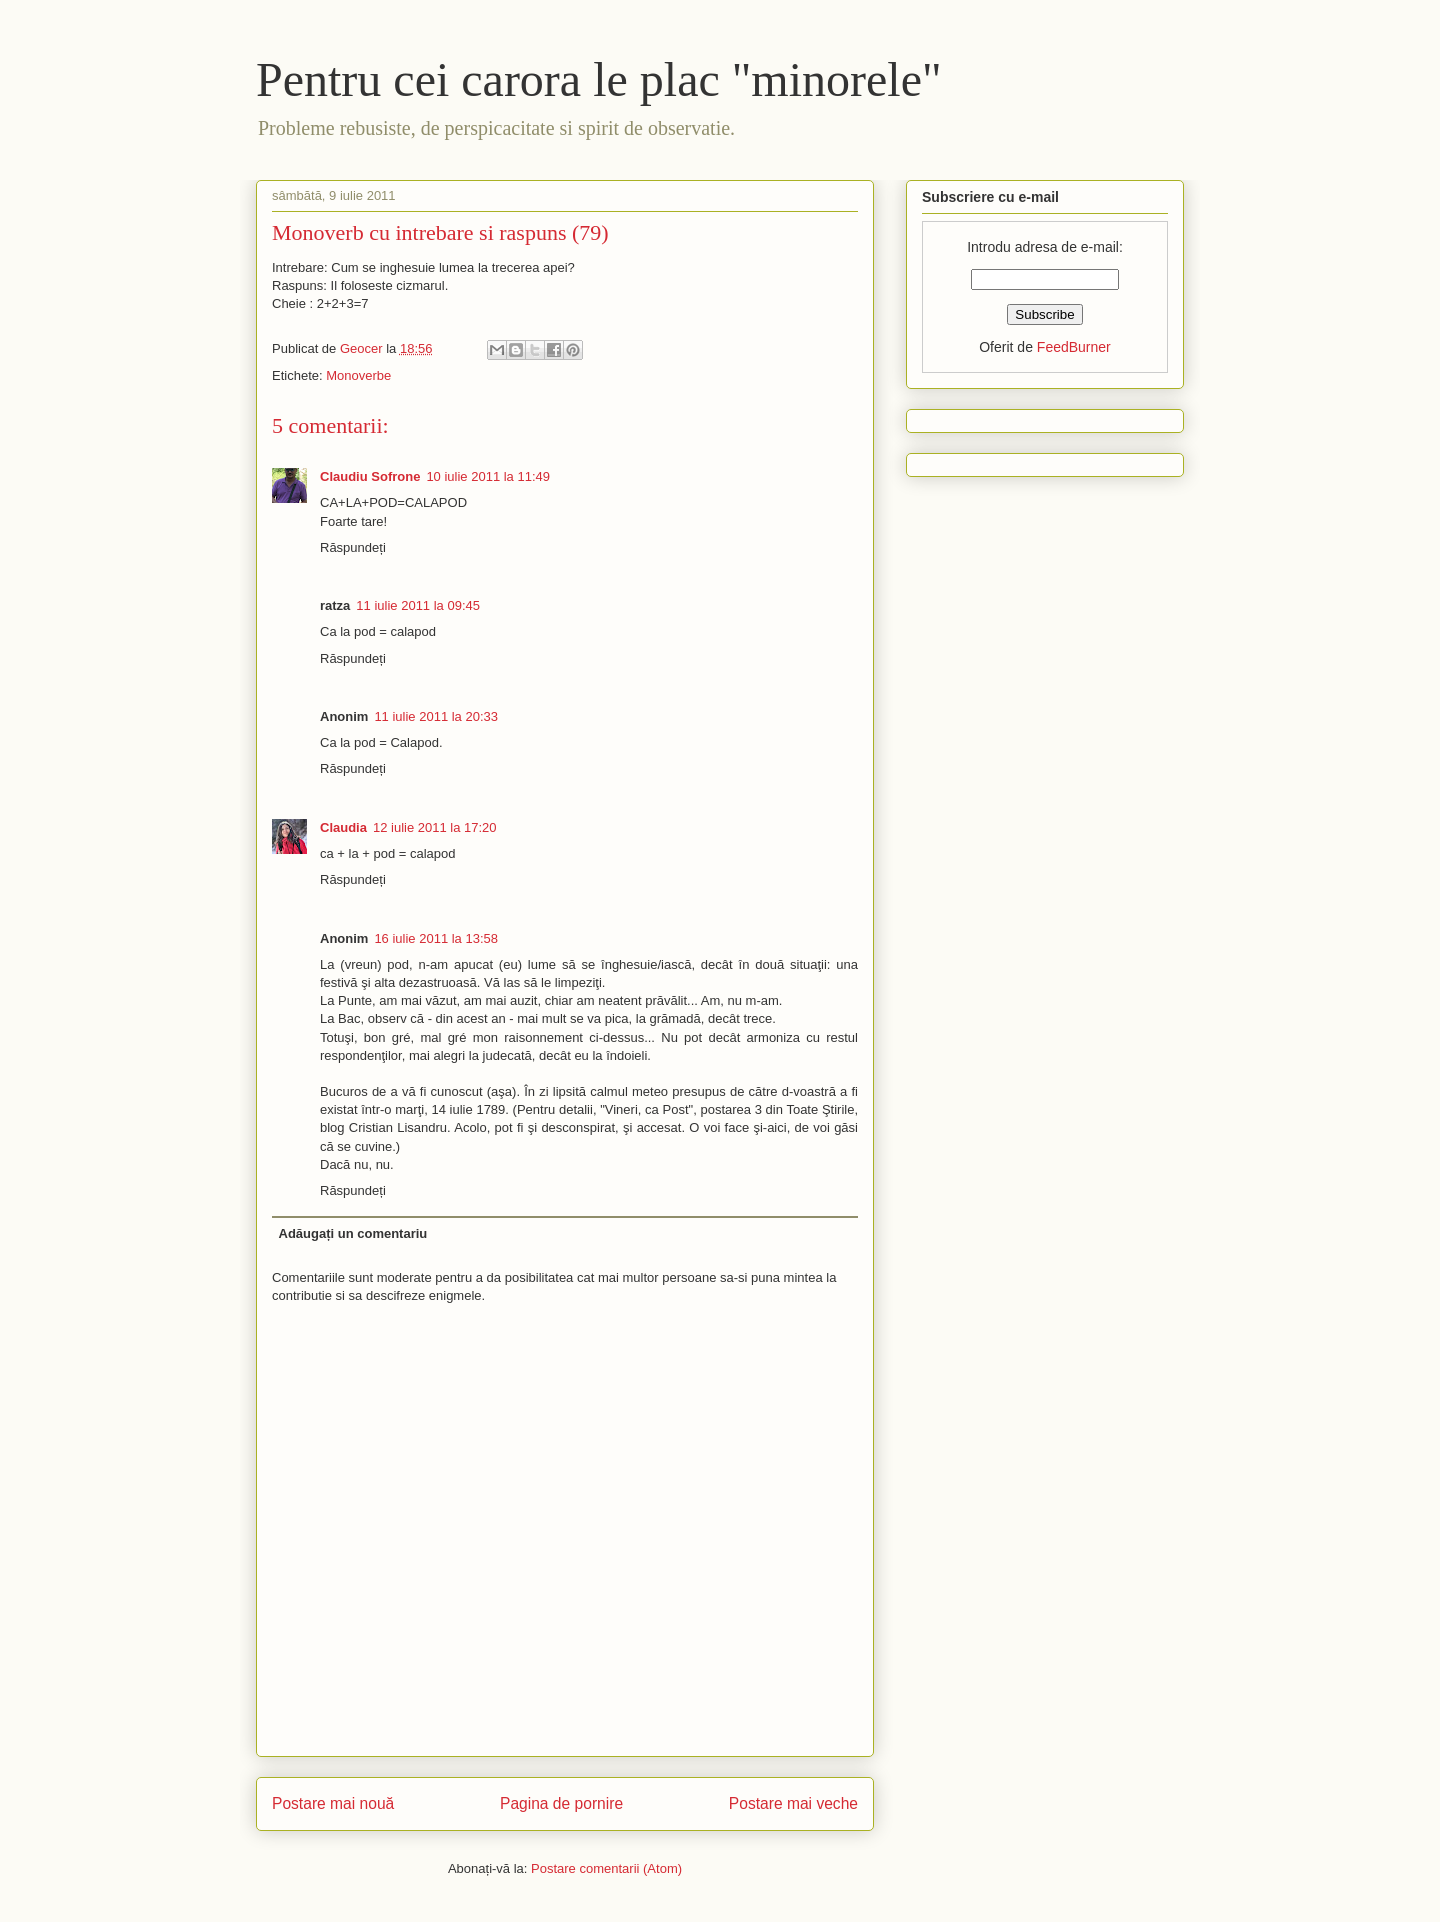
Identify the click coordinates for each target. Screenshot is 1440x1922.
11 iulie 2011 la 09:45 (418, 605)
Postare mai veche (793, 1803)
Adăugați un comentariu (353, 1233)
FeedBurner (1074, 347)
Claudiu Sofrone (370, 476)
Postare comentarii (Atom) (606, 1868)
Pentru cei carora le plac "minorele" (599, 79)
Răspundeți (353, 547)
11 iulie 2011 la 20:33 (436, 716)
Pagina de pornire (561, 1803)
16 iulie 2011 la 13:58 (436, 938)
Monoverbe (358, 375)
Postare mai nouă (333, 1803)
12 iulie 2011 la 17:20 (435, 827)
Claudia (343, 827)
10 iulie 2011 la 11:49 (488, 476)
